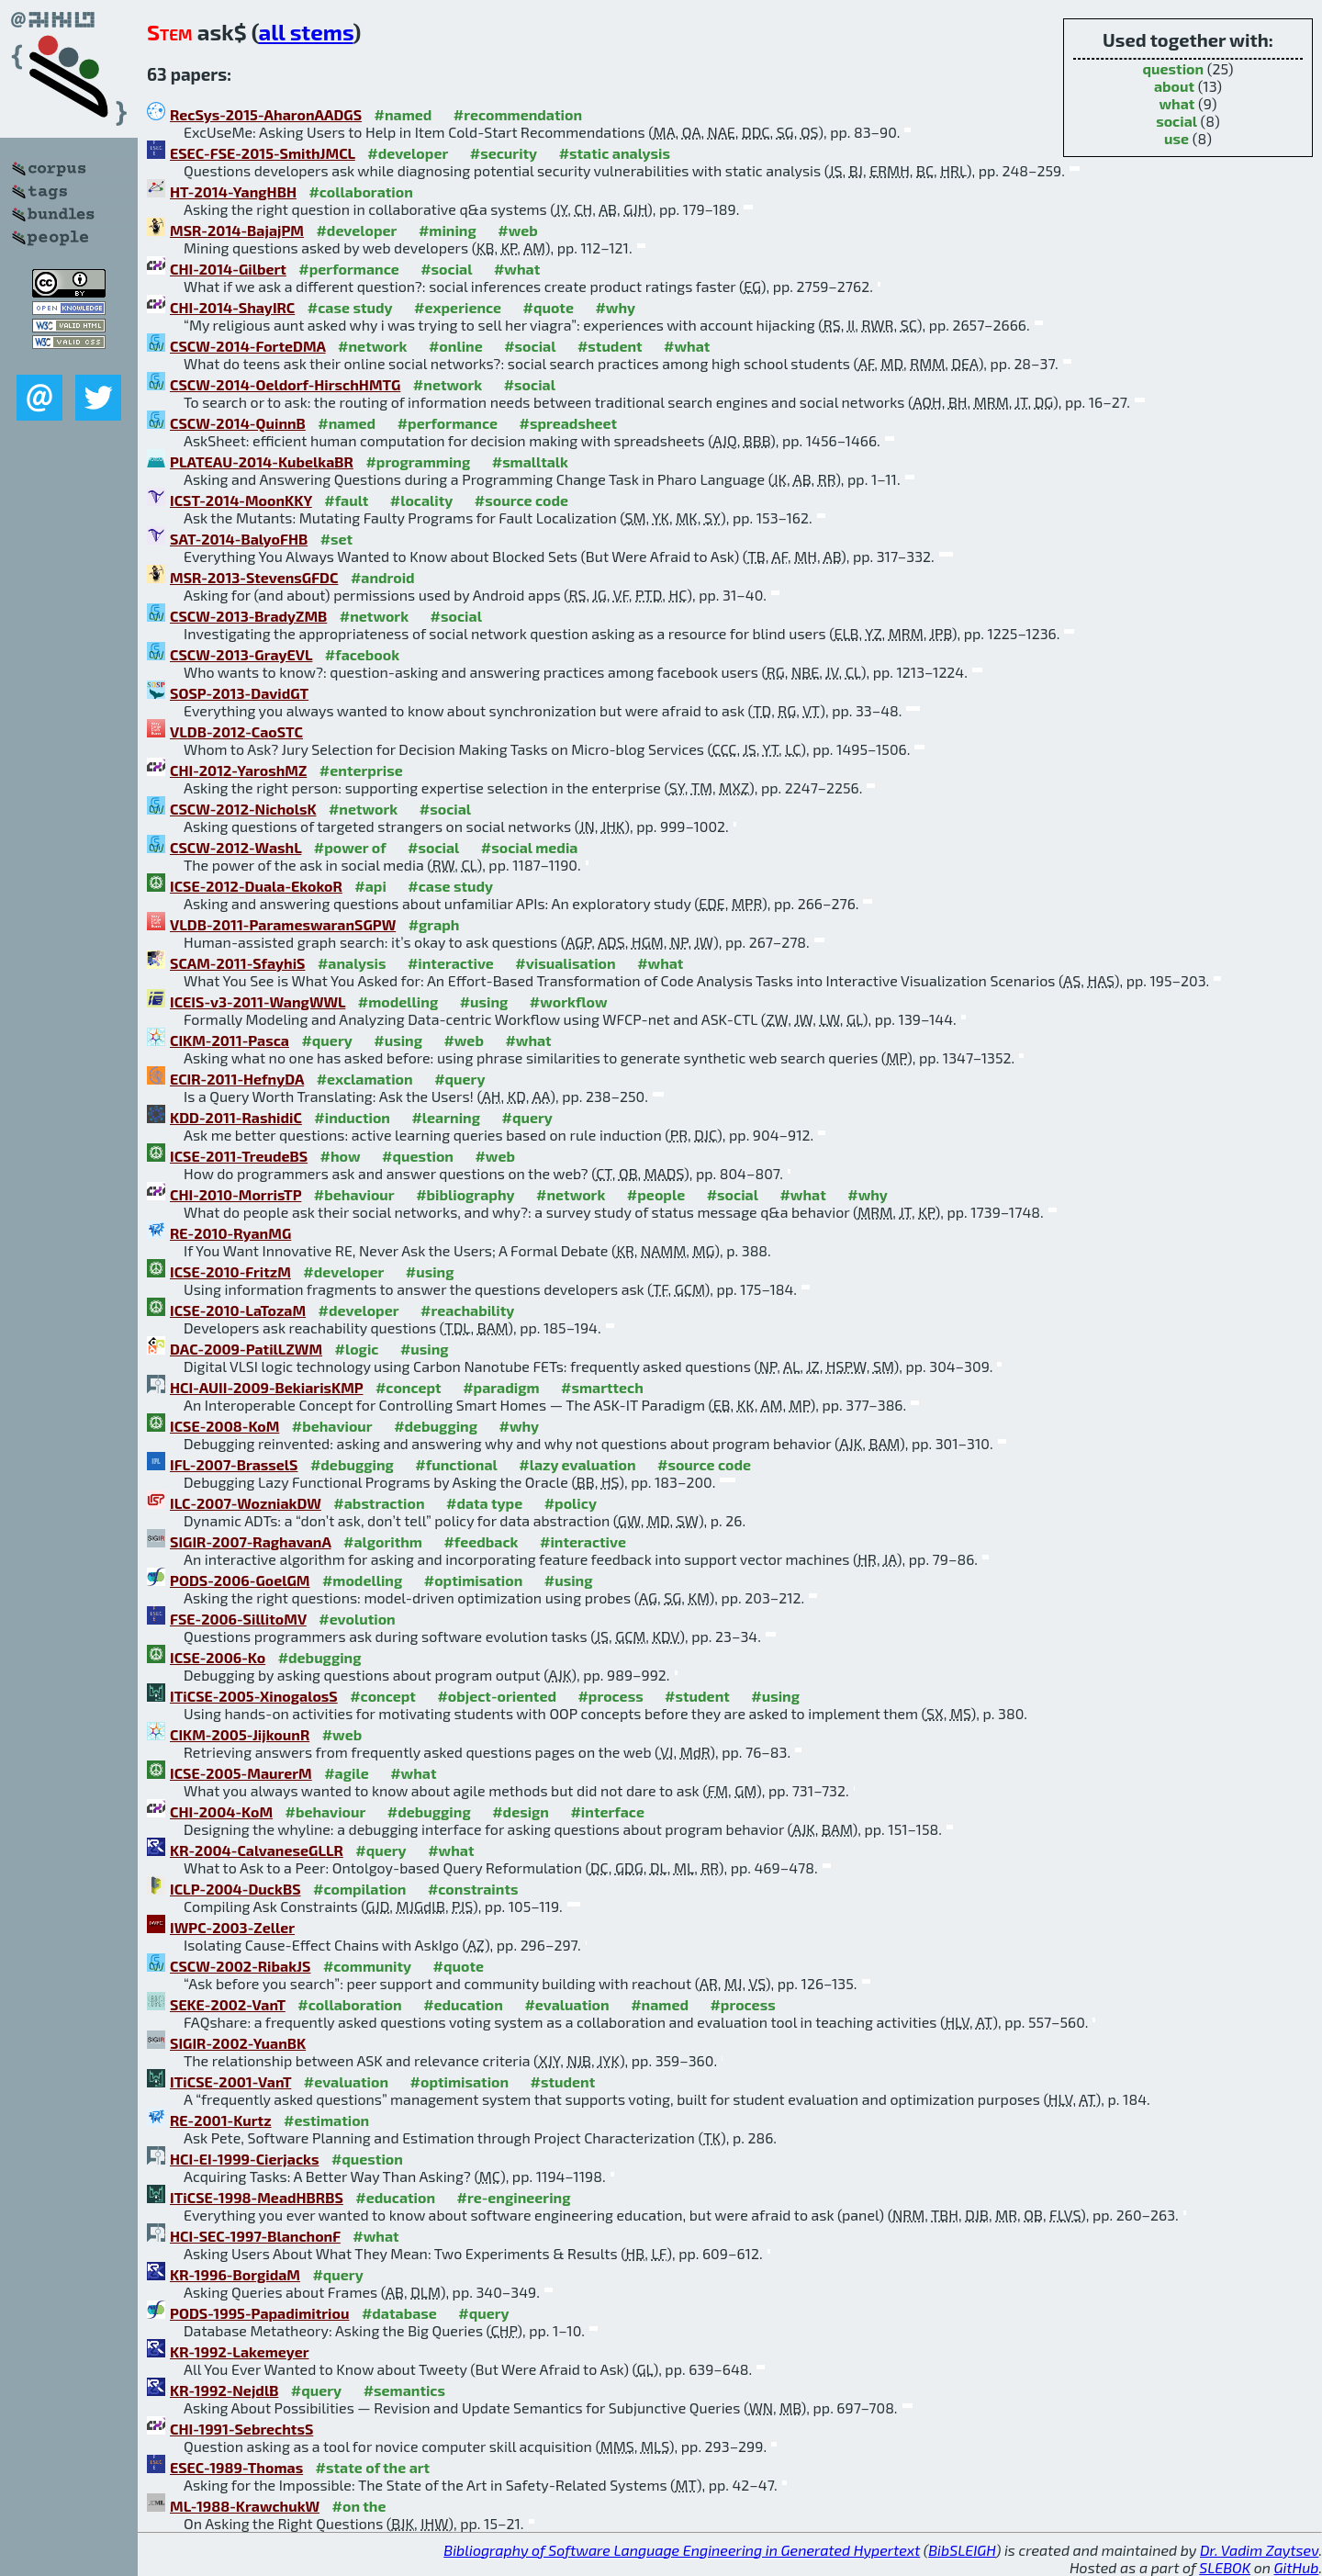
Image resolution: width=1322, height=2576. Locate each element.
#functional (456, 1464)
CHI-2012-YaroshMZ (238, 770)
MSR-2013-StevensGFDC (254, 577)
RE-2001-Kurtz (221, 2120)
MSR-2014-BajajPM (237, 230)
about (1174, 86)
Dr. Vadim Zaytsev (1259, 2550)
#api (370, 885)
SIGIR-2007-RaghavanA (250, 1541)
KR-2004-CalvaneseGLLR (256, 1850)
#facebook (362, 654)
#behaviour (354, 1194)
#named (403, 114)
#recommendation (518, 114)
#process (610, 1695)
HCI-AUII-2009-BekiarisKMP (266, 1387)
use (1176, 138)
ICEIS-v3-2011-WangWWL (257, 1001)
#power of (350, 847)
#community (367, 1965)
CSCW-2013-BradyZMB (248, 615)
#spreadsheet (569, 423)
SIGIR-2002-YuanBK (238, 2043)
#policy (570, 1503)
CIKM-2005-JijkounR (239, 1734)
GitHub (1296, 2567)
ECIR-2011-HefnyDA (237, 1078)
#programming (417, 461)
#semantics (404, 2390)
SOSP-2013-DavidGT (239, 693)
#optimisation (473, 1580)
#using (484, 1001)
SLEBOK (1224, 2567)
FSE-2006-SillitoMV (238, 1618)
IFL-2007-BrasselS (233, 1464)
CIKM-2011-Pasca (229, 1040)
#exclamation (365, 1078)
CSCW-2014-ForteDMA (248, 345)
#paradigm (501, 1387)
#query (326, 1040)
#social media (529, 847)
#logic (357, 1348)
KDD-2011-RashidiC (236, 1117)
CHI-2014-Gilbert (228, 268)
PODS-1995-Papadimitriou (259, 2313)
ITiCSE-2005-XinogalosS (254, 1695)
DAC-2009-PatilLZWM (246, 1348)
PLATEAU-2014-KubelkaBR (261, 461)
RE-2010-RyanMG (230, 1233)
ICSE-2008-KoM (224, 1425)
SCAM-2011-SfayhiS (237, 963)
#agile (346, 1773)
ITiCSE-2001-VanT (230, 2081)
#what (517, 268)
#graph (434, 924)
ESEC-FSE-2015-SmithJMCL (262, 153)
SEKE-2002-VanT (228, 2004)
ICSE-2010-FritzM (230, 1271)
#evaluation (566, 2004)
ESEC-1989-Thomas (236, 2467)
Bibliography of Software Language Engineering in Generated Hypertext (681, 2550)
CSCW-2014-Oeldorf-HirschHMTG (285, 384)
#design (520, 1811)
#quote (548, 307)
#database (399, 2313)
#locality (422, 500)
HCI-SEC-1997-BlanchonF (255, 2235)
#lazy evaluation (577, 1464)
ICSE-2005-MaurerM (241, 1773)
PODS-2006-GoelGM (239, 1580)
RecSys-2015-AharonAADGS (266, 114)
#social (446, 268)
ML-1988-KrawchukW (244, 2505)
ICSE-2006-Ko (217, 1657)
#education (463, 2004)
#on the (359, 2505)
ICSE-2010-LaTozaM (238, 1310)
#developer (407, 153)
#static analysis (614, 153)
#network (372, 345)
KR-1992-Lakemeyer (239, 2351)
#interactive (451, 963)
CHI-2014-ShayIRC (232, 307)
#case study (350, 307)
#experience (457, 307)
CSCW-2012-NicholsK (243, 808)
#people (656, 1194)
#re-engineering (514, 2197)
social (1176, 120)
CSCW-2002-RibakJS (240, 1965)
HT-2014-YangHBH (233, 191)
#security (503, 153)
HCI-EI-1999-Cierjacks (244, 2158)
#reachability (467, 1310)
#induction (352, 1117)
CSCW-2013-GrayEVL (241, 654)
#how (340, 1155)
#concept (408, 1387)
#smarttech (602, 1387)
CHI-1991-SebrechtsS (241, 2428)
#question (418, 1155)
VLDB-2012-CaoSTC (236, 731)
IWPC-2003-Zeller (232, 1927)
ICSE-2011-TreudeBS (239, 1155)
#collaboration (360, 191)
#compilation (359, 1888)
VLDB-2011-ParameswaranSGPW (283, 924)
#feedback (480, 1541)
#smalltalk (530, 461)
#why (615, 307)
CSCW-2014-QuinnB (238, 423)
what (1176, 103)
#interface (607, 1811)
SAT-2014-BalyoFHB (239, 538)
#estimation (326, 2120)
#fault (346, 500)
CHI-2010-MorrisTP (235, 1194)
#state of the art (373, 2467)
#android (383, 577)
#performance (348, 268)
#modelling (398, 1001)
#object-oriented (496, 1695)
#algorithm (382, 1541)
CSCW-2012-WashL (235, 847)
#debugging (435, 1425)
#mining (447, 230)
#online (456, 345)
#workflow (569, 1001)
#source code (521, 500)
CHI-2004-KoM (221, 1811)
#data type (484, 1503)
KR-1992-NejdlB (224, 2390)
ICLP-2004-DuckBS (235, 1888)
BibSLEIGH (961, 2550)
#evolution (357, 1618)
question (1173, 68)
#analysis (352, 963)
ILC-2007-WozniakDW (245, 1503)
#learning (445, 1117)
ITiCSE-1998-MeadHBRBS (256, 2197)
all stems (306, 31)
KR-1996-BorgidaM (235, 2274)
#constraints (473, 1888)
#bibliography (465, 1194)
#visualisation (565, 963)
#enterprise (361, 770)
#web (517, 230)
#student (610, 345)
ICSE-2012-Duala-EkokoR (256, 885)
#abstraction (378, 1503)
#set (336, 538)
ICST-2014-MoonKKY (241, 500)
